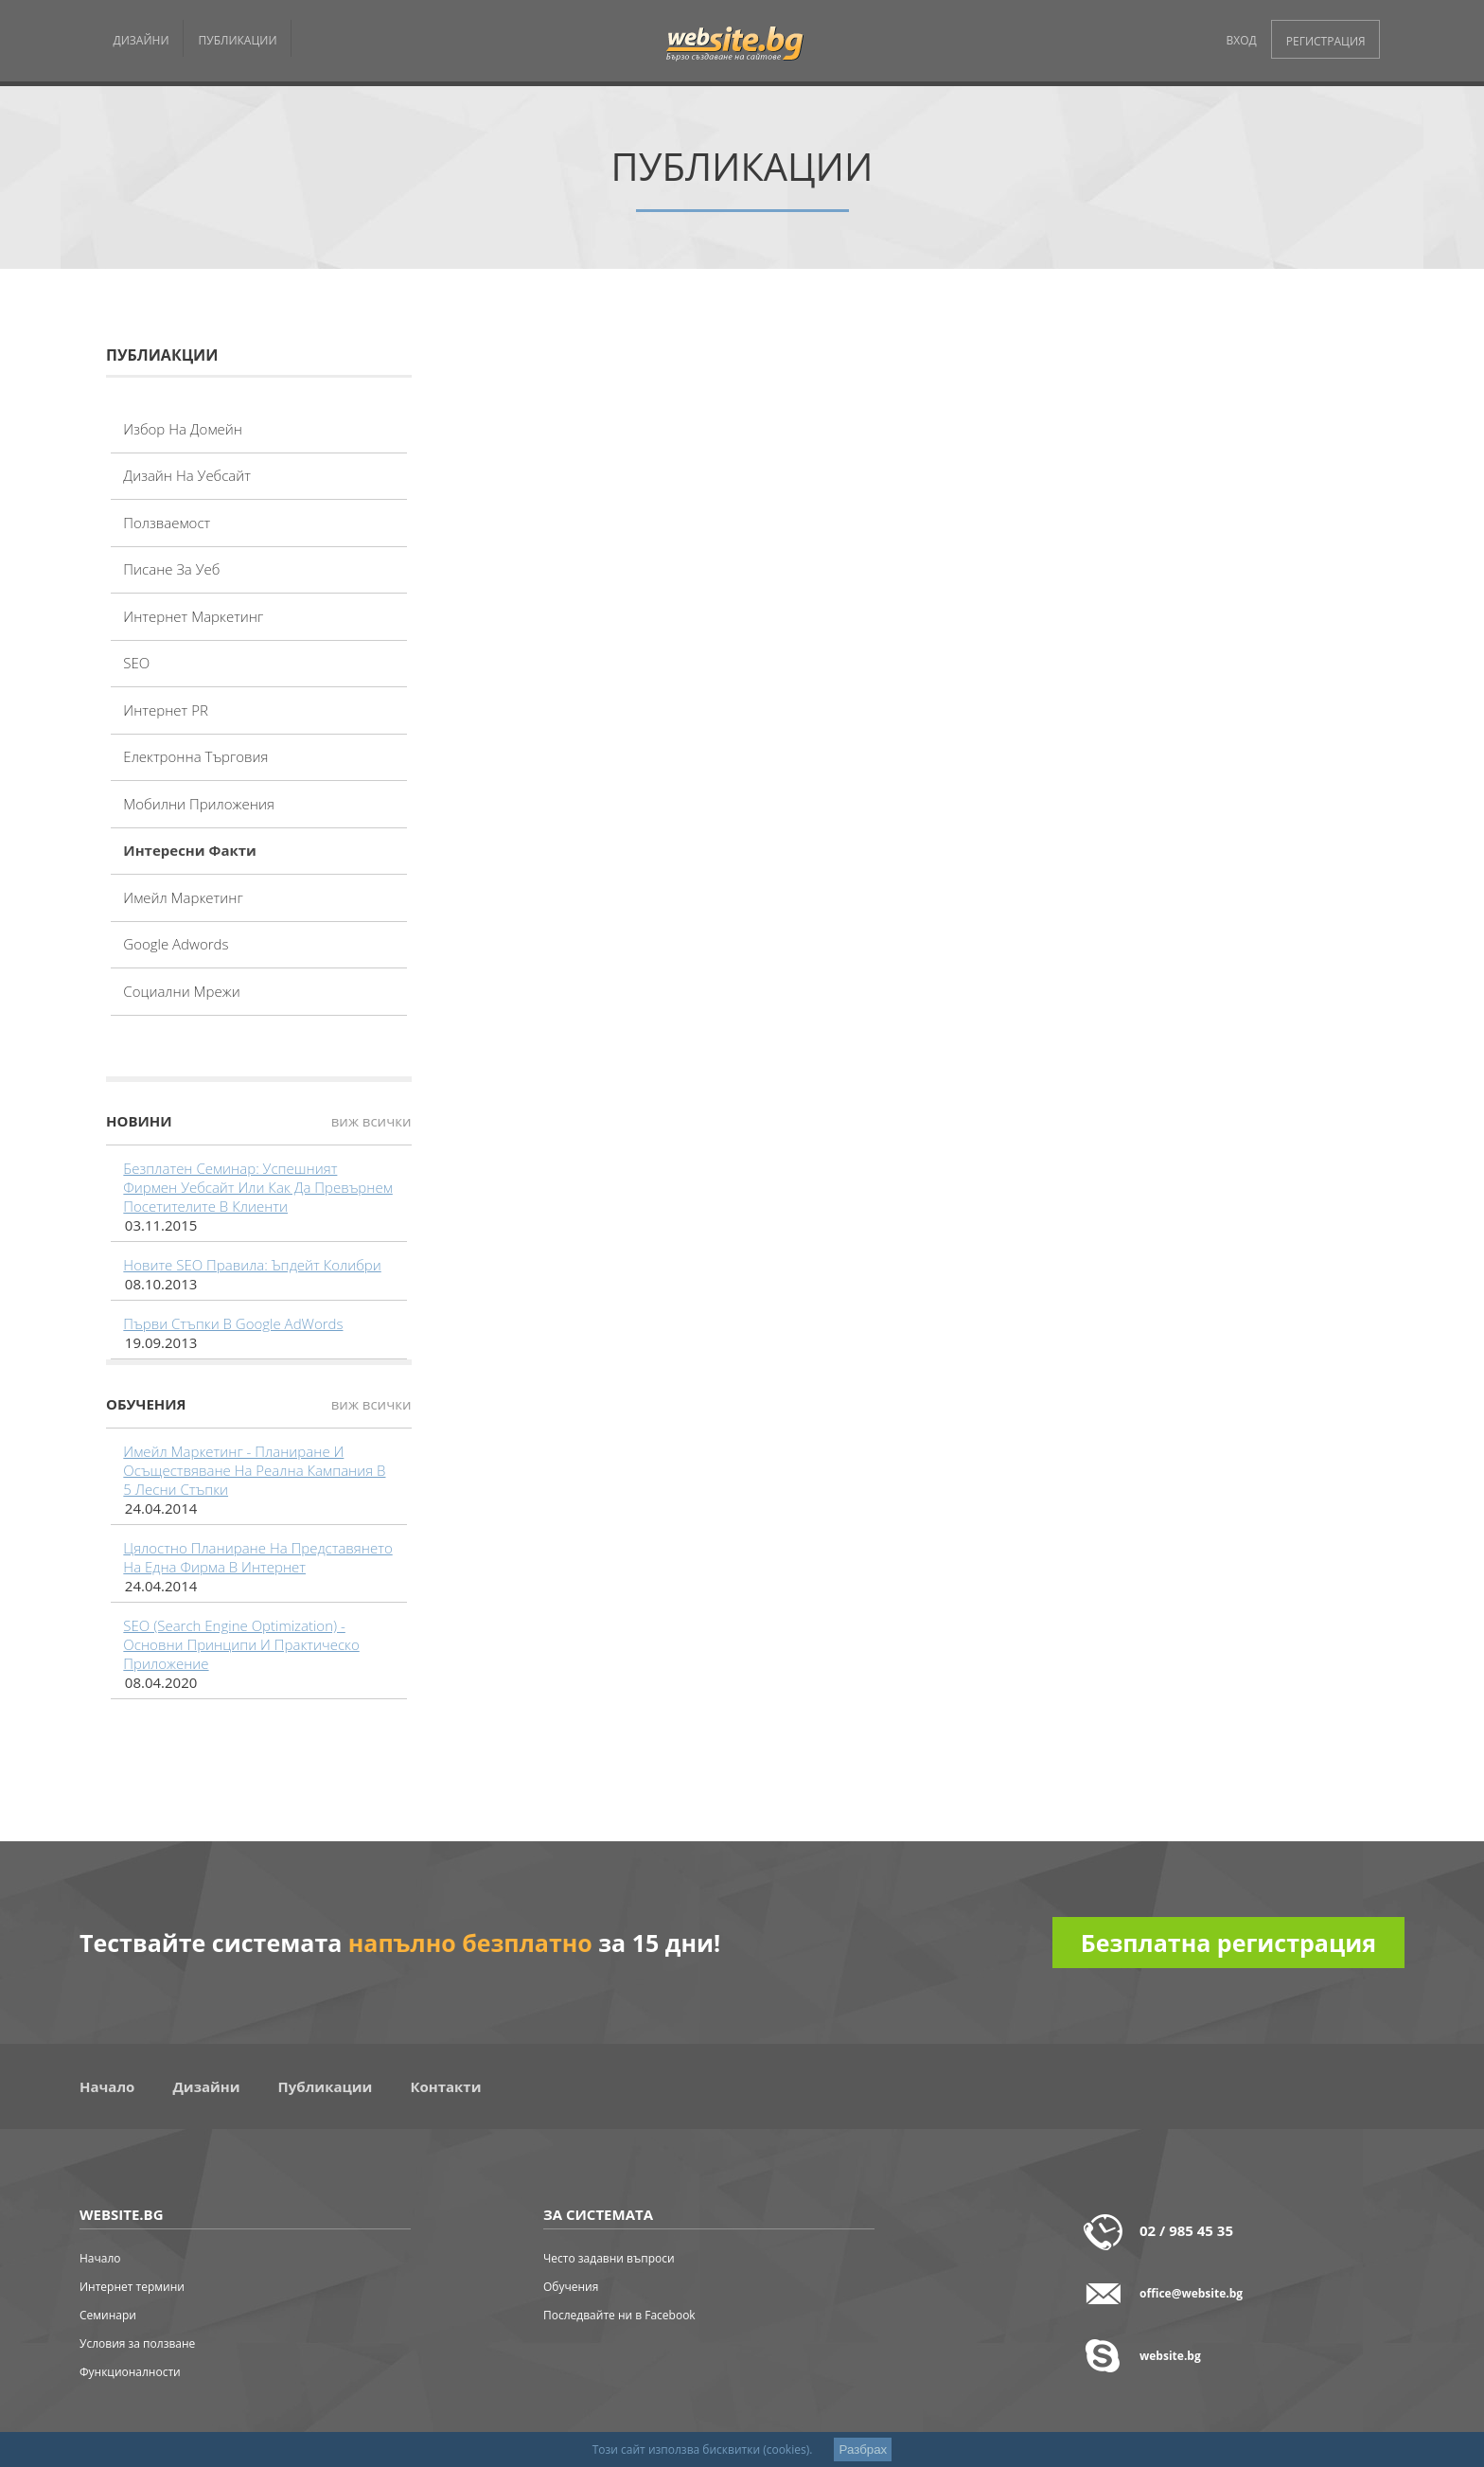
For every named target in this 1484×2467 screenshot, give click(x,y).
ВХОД (1242, 40)
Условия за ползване (137, 2343)
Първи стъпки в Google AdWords (233, 1323)
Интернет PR (165, 710)
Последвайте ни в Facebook (619, 2315)
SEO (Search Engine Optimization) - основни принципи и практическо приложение (241, 1644)
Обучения (570, 2287)
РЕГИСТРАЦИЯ (1326, 41)
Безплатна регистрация (1228, 1942)
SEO (136, 662)
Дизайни (205, 2086)
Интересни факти (189, 850)
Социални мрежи (181, 991)
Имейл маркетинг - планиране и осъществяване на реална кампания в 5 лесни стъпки (254, 1470)
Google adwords (175, 943)
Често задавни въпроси (609, 2258)
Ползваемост (166, 522)
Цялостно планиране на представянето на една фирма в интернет (257, 1557)
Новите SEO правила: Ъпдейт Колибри (251, 1264)
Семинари (108, 2315)
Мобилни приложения (198, 803)
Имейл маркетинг (182, 897)
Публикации (325, 2086)
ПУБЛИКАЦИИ (238, 40)
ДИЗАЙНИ (141, 40)
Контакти (445, 2086)
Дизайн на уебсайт (187, 475)
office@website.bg (1191, 2293)
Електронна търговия (195, 756)
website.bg (1170, 2356)
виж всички (371, 1120)
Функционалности (130, 2372)
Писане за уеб (171, 568)
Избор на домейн (182, 428)
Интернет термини (132, 2287)
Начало (107, 2086)
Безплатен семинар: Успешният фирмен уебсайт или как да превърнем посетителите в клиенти (257, 1187)
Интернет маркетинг (193, 616)
